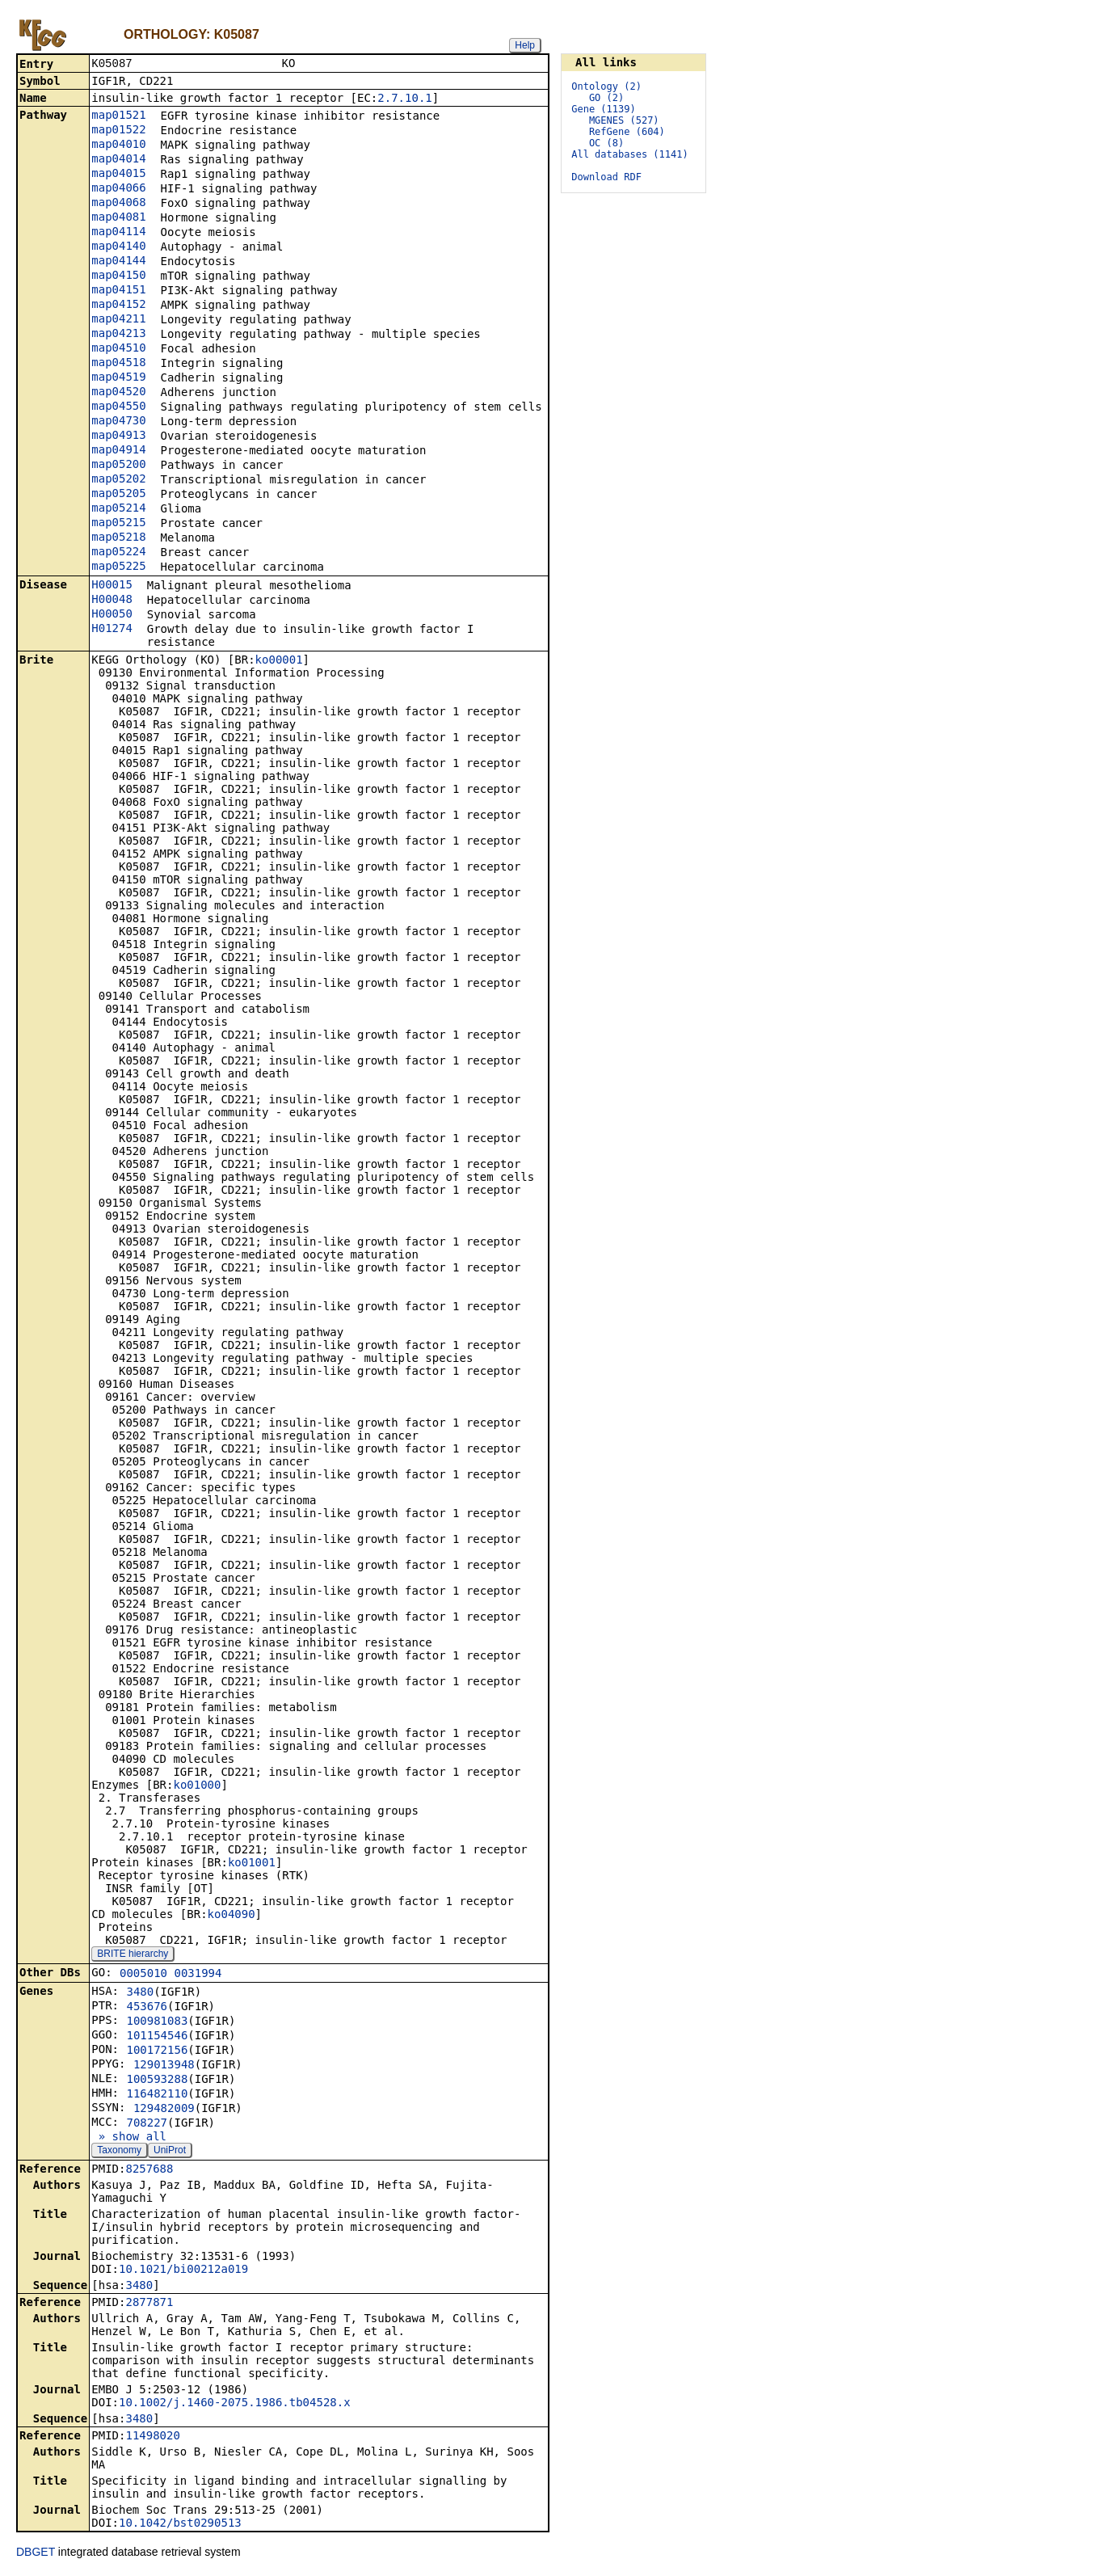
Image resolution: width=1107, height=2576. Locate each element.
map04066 (118, 189)
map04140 (118, 247)
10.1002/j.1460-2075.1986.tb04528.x (235, 2403)
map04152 (118, 305)
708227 (146, 2124)
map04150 (118, 276)
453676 (146, 2007)
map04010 (118, 145)
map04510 (118, 349)
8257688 (149, 2170)
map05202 (118, 480)
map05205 (118, 494)
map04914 (118, 451)
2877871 (149, 2303)
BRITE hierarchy (132, 1955)
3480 (140, 1993)
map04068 (118, 203)
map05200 (118, 465)
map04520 (118, 392)
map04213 (118, 334)
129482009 (164, 2109)
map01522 (118, 130)
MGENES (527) (624, 120)
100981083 (156, 2022)
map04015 (118, 174)
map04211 (118, 320)
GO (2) (606, 97)
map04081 (118, 218)
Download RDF (606, 177)
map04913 (118, 436)
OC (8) (606, 143)
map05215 (118, 523)
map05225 (118, 567)
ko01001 (252, 1863)
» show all (128, 2137)
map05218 (118, 538)
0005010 (143, 1974)
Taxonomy (119, 2151)
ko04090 (231, 1915)
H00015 (112, 586)
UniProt (170, 2151)
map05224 (118, 552)
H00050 (112, 615)
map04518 (118, 363)
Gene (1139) (603, 109)
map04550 (118, 407)
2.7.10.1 (404, 99)
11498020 (152, 2437)
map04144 (118, 261)
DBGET (35, 2553)
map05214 (118, 509)
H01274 (112, 629)
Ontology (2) (606, 86)
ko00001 (279, 661)
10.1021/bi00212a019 (183, 2270)
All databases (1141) (629, 154)
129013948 (164, 2066)
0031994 (197, 1974)
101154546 (156, 2036)
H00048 (112, 600)
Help (525, 45)
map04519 (118, 378)
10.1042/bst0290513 (180, 2524)
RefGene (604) (627, 131)
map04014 (118, 160)
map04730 (118, 421)
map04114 (118, 232)
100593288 (156, 2080)
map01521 (118, 116)
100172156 (156, 2051)
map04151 (118, 291)
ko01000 (197, 1786)
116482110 (156, 2095)
